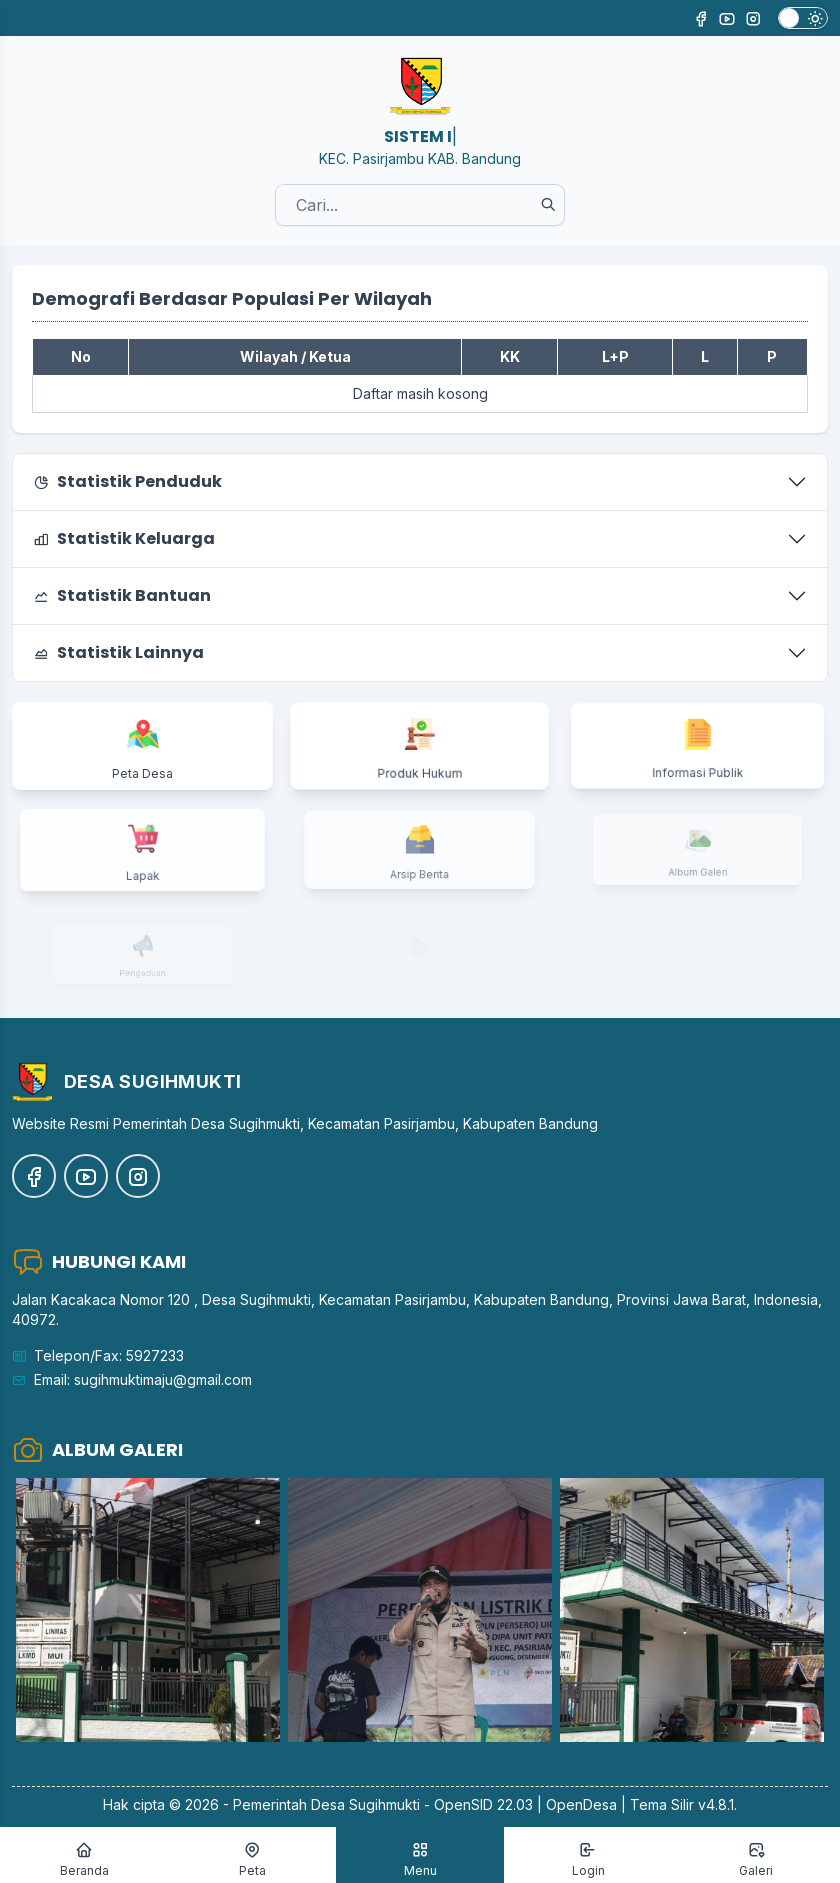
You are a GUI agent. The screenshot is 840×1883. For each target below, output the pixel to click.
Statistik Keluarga (124, 538)
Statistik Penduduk (127, 481)
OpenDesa (581, 1804)
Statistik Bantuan (122, 595)
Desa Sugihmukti (365, 1804)
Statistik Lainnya (118, 652)
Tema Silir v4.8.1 (682, 1804)
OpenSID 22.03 (483, 1804)
